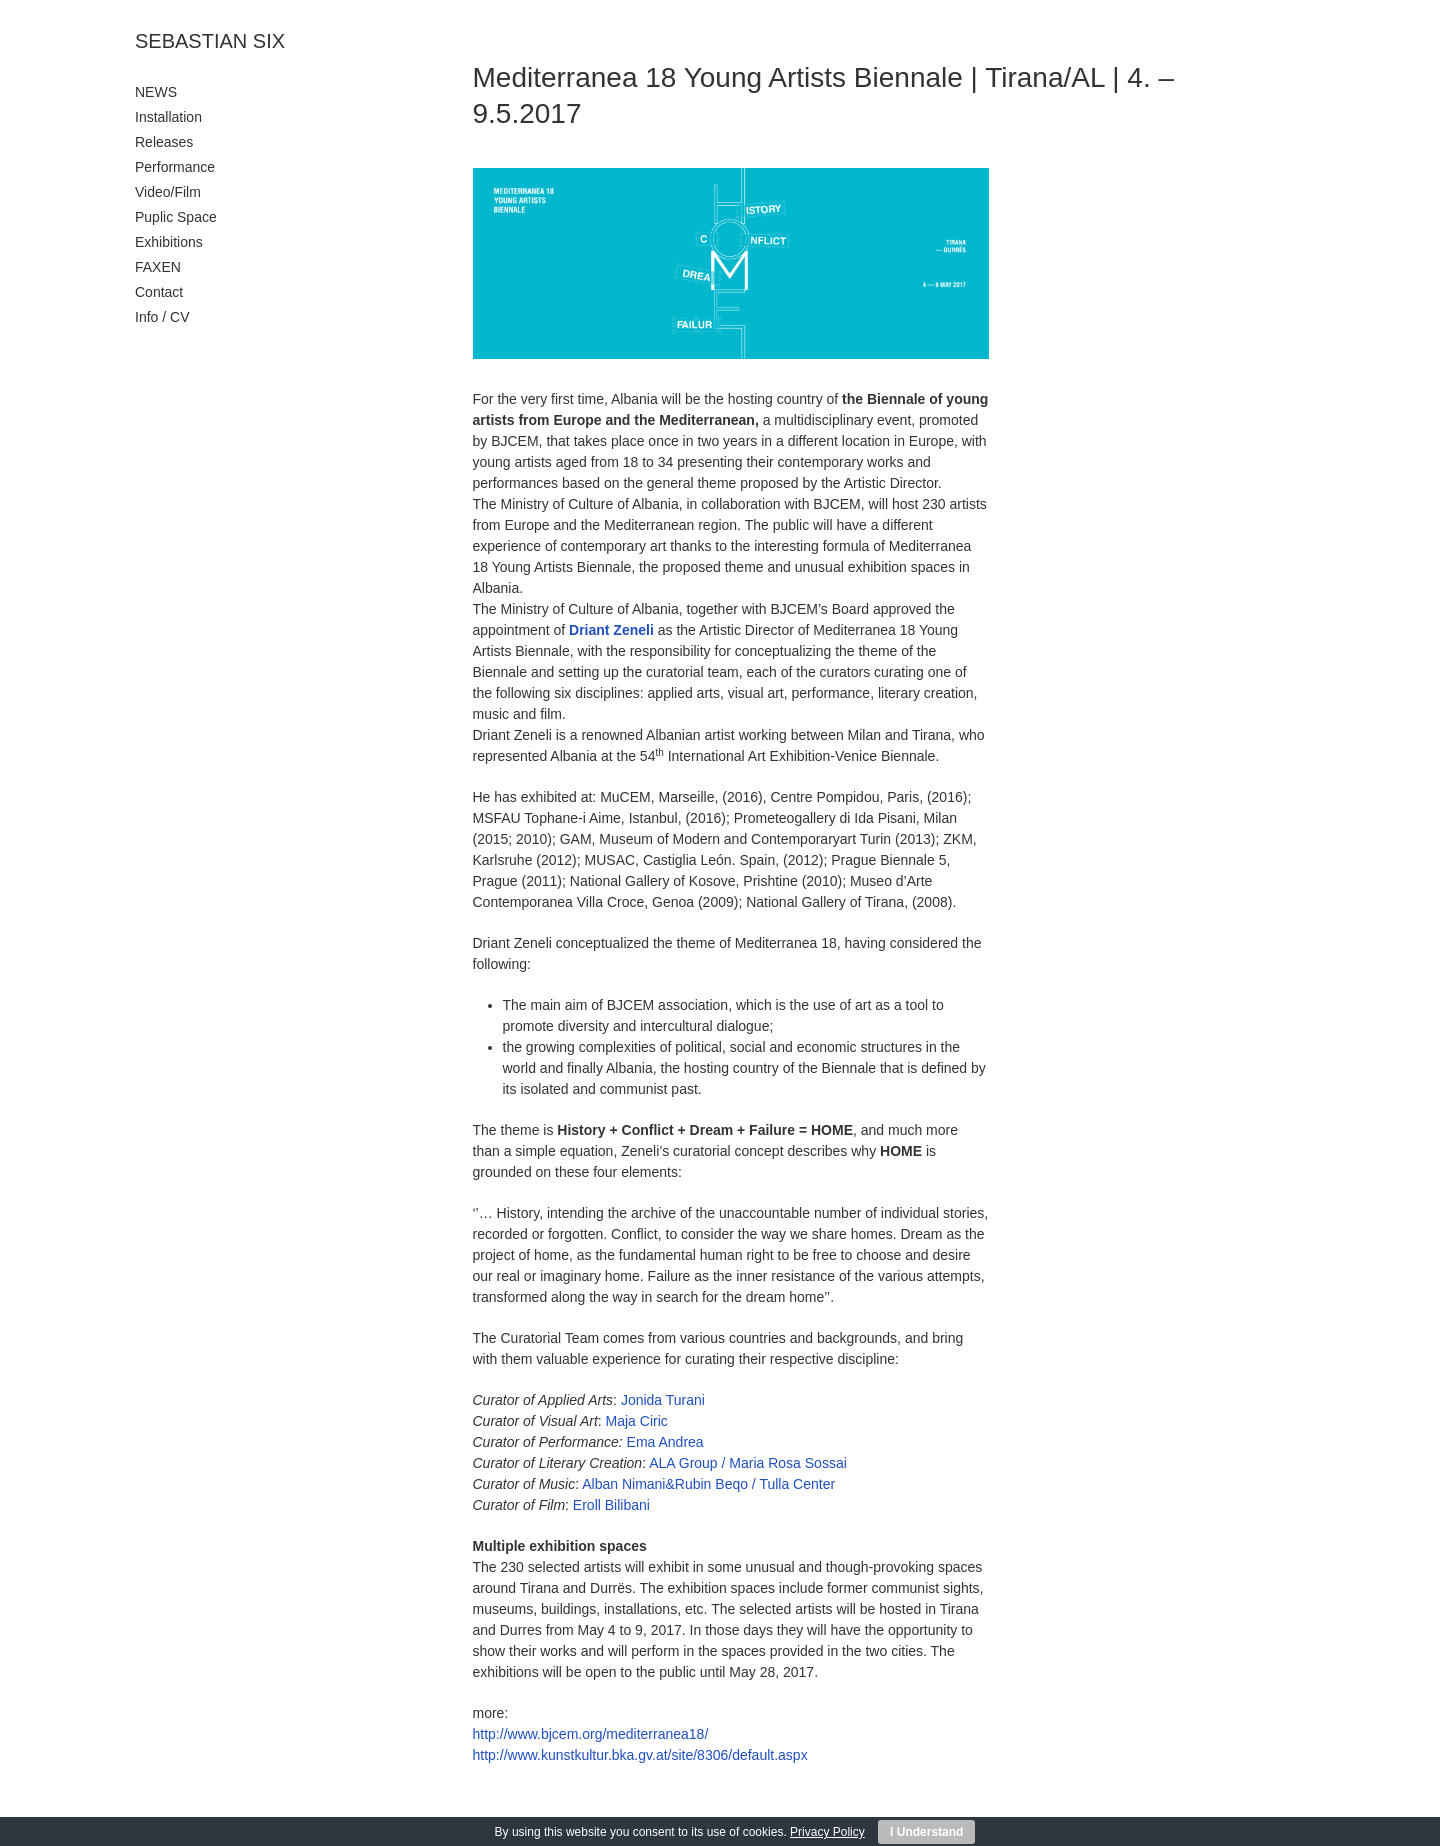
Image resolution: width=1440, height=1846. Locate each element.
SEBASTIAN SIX (210, 41)
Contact (159, 292)
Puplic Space (176, 217)
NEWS (156, 92)
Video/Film (168, 192)
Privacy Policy (827, 1832)
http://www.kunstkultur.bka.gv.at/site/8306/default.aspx (640, 1755)
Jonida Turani (663, 1400)
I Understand (926, 1832)
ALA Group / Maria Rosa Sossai (748, 1463)
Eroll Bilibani (611, 1505)
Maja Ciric (637, 1421)
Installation (168, 117)
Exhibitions (169, 242)
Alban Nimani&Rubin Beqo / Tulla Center (708, 1484)
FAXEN (158, 267)
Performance (175, 167)
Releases (164, 142)
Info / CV (162, 317)
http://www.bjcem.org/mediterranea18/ (591, 1734)
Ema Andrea (665, 1442)
